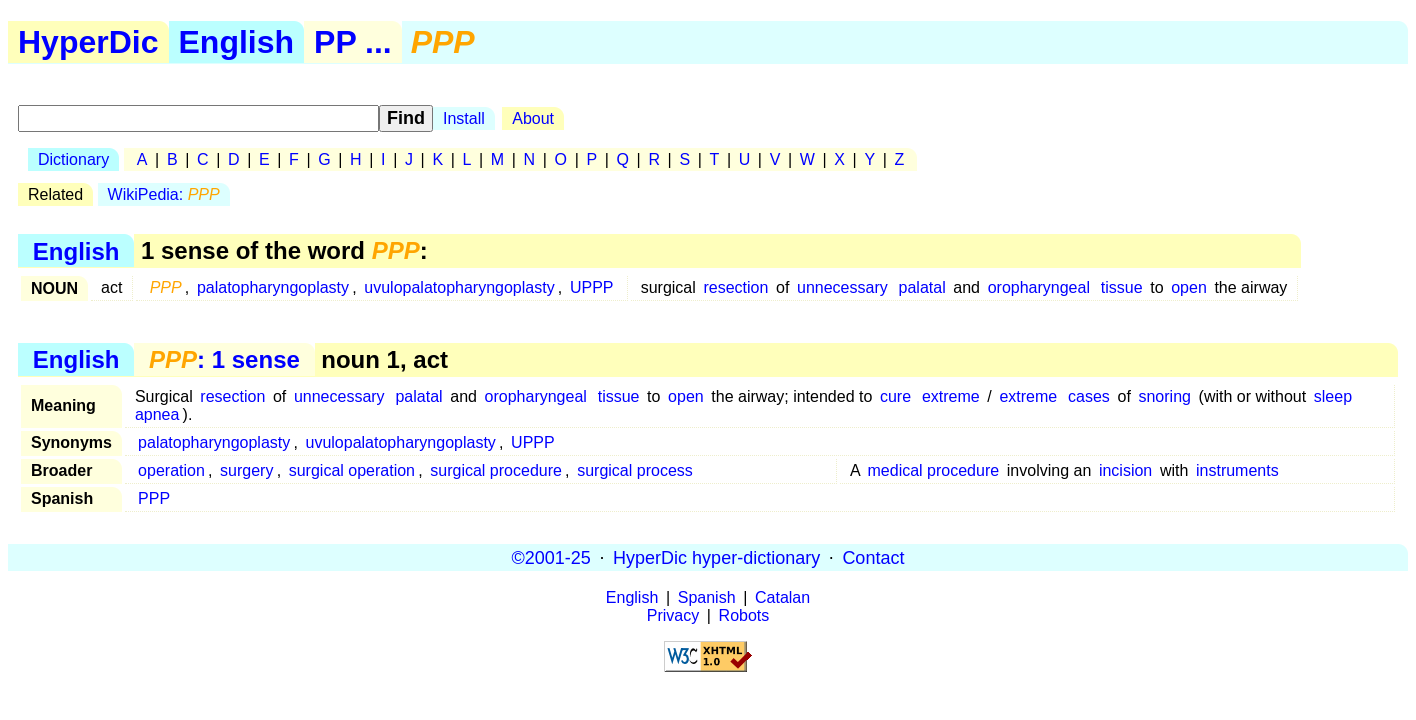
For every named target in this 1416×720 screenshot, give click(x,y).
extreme (951, 396)
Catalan (782, 597)
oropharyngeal (1039, 287)
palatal (922, 287)
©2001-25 (551, 557)
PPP (154, 498)
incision (1125, 470)
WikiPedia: (164, 194)
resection (735, 287)
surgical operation (352, 470)
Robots (744, 615)
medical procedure (934, 470)
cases (1089, 396)
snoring (1164, 396)
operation (171, 470)
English (237, 42)
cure (895, 396)
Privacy (673, 615)
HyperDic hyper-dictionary (716, 557)
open (1189, 287)
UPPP (592, 287)
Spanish (707, 597)
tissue (1122, 287)
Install (464, 118)
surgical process (635, 470)
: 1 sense (224, 359)
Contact (873, 557)
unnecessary (842, 287)
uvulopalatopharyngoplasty (459, 287)
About (533, 118)
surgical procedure (496, 470)
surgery (246, 470)
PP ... (353, 42)
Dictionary (73, 159)
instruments (1237, 470)
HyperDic (88, 42)
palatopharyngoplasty (273, 287)
